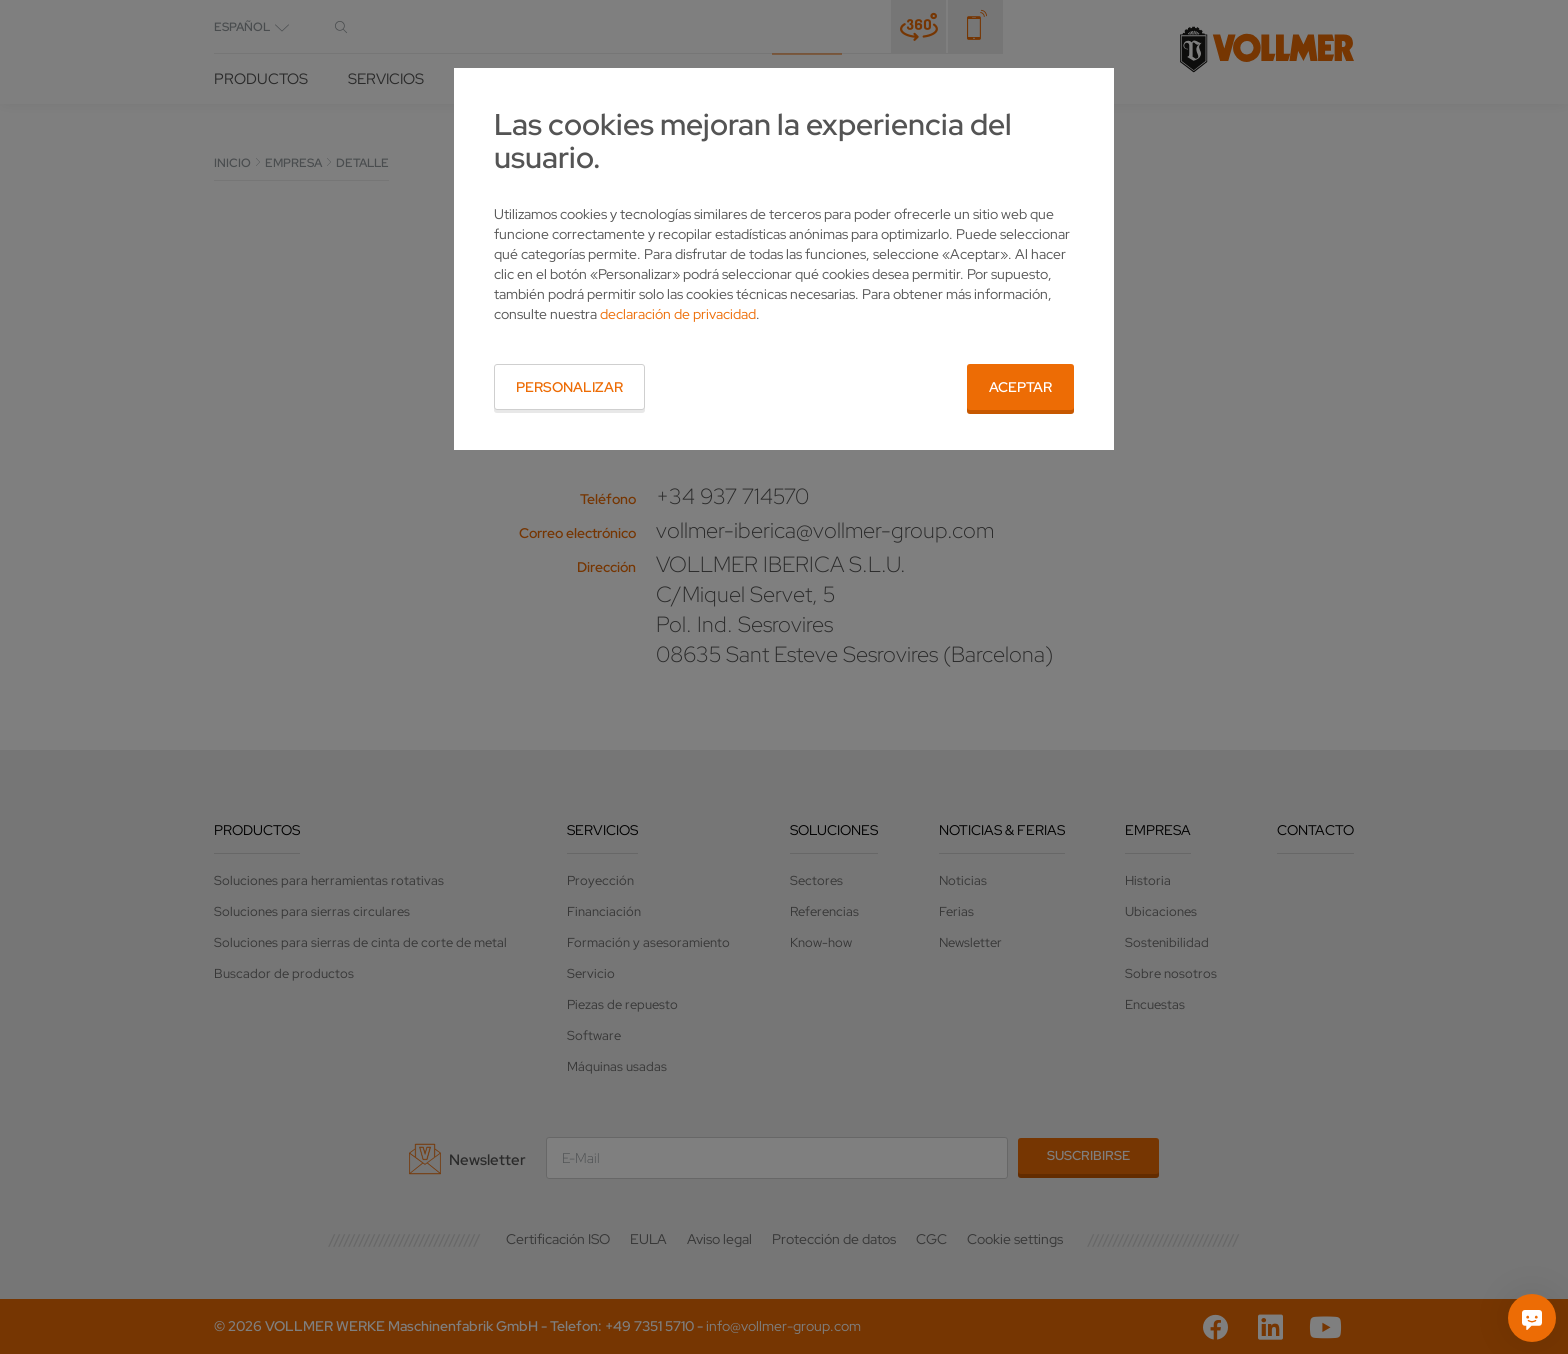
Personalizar (569, 387)
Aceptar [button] (1020, 387)
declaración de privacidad (678, 314)
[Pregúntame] (1532, 1318)
